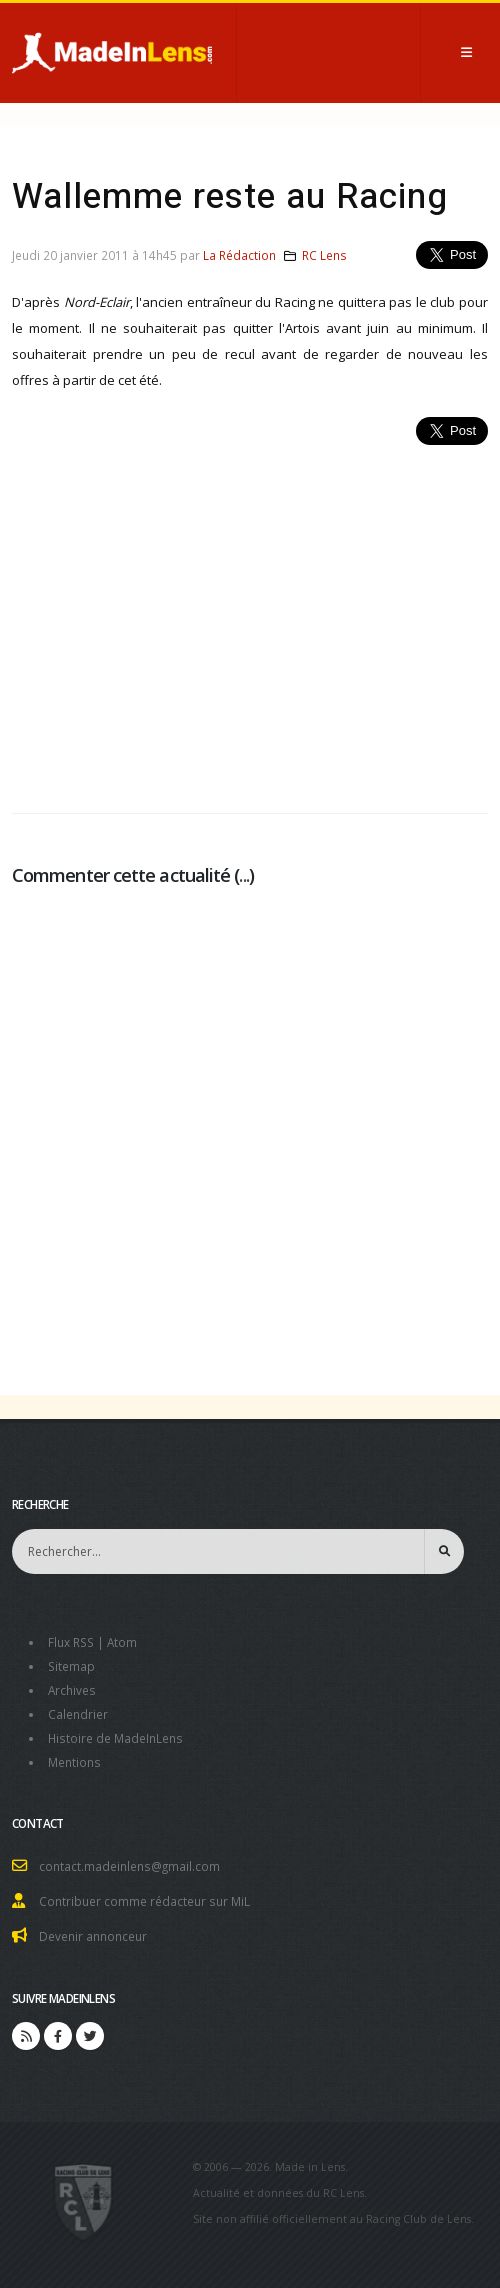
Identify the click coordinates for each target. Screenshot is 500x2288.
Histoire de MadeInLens (115, 1738)
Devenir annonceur (93, 1936)
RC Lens (324, 255)
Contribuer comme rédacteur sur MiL (144, 1901)
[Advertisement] (250, 618)
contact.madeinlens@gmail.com (129, 1866)
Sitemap (71, 1666)
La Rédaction (239, 255)
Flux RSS (71, 1642)
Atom (122, 1642)
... (243, 875)
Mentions (74, 1762)
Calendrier (78, 1714)
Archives (72, 1690)
